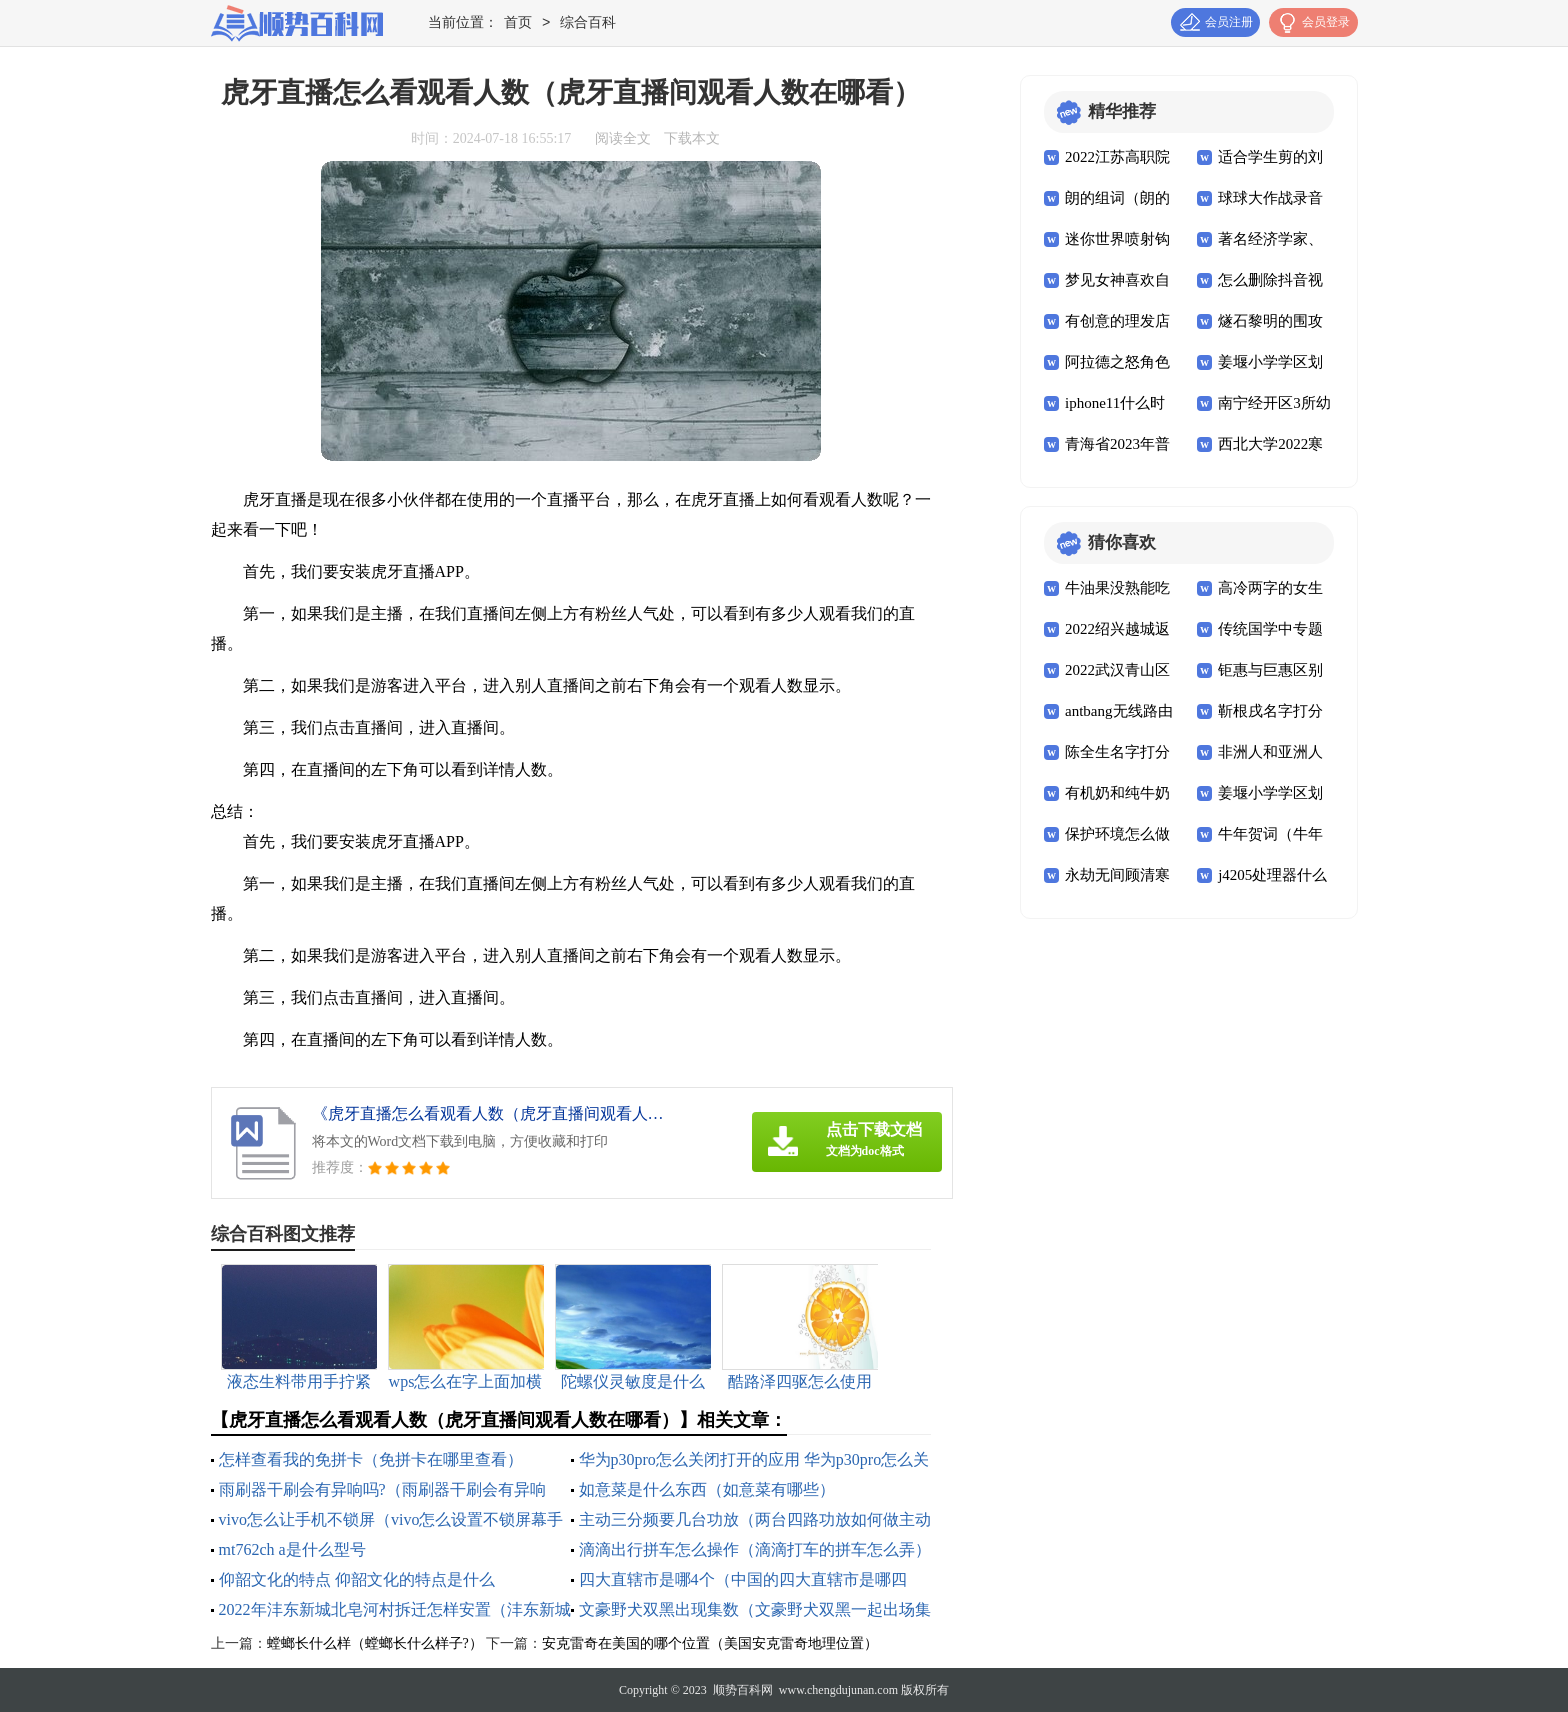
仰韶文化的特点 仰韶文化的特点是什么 (357, 1579)
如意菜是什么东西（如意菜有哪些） (707, 1489)
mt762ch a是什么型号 (292, 1549)
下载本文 (692, 138)
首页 (518, 23)
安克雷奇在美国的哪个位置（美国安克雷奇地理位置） (710, 1643)
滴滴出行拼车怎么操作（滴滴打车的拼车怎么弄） (755, 1549)
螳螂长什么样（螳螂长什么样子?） (375, 1643)
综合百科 (588, 23)
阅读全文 (623, 138)
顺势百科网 (743, 1690)
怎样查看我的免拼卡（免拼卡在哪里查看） (371, 1459)
